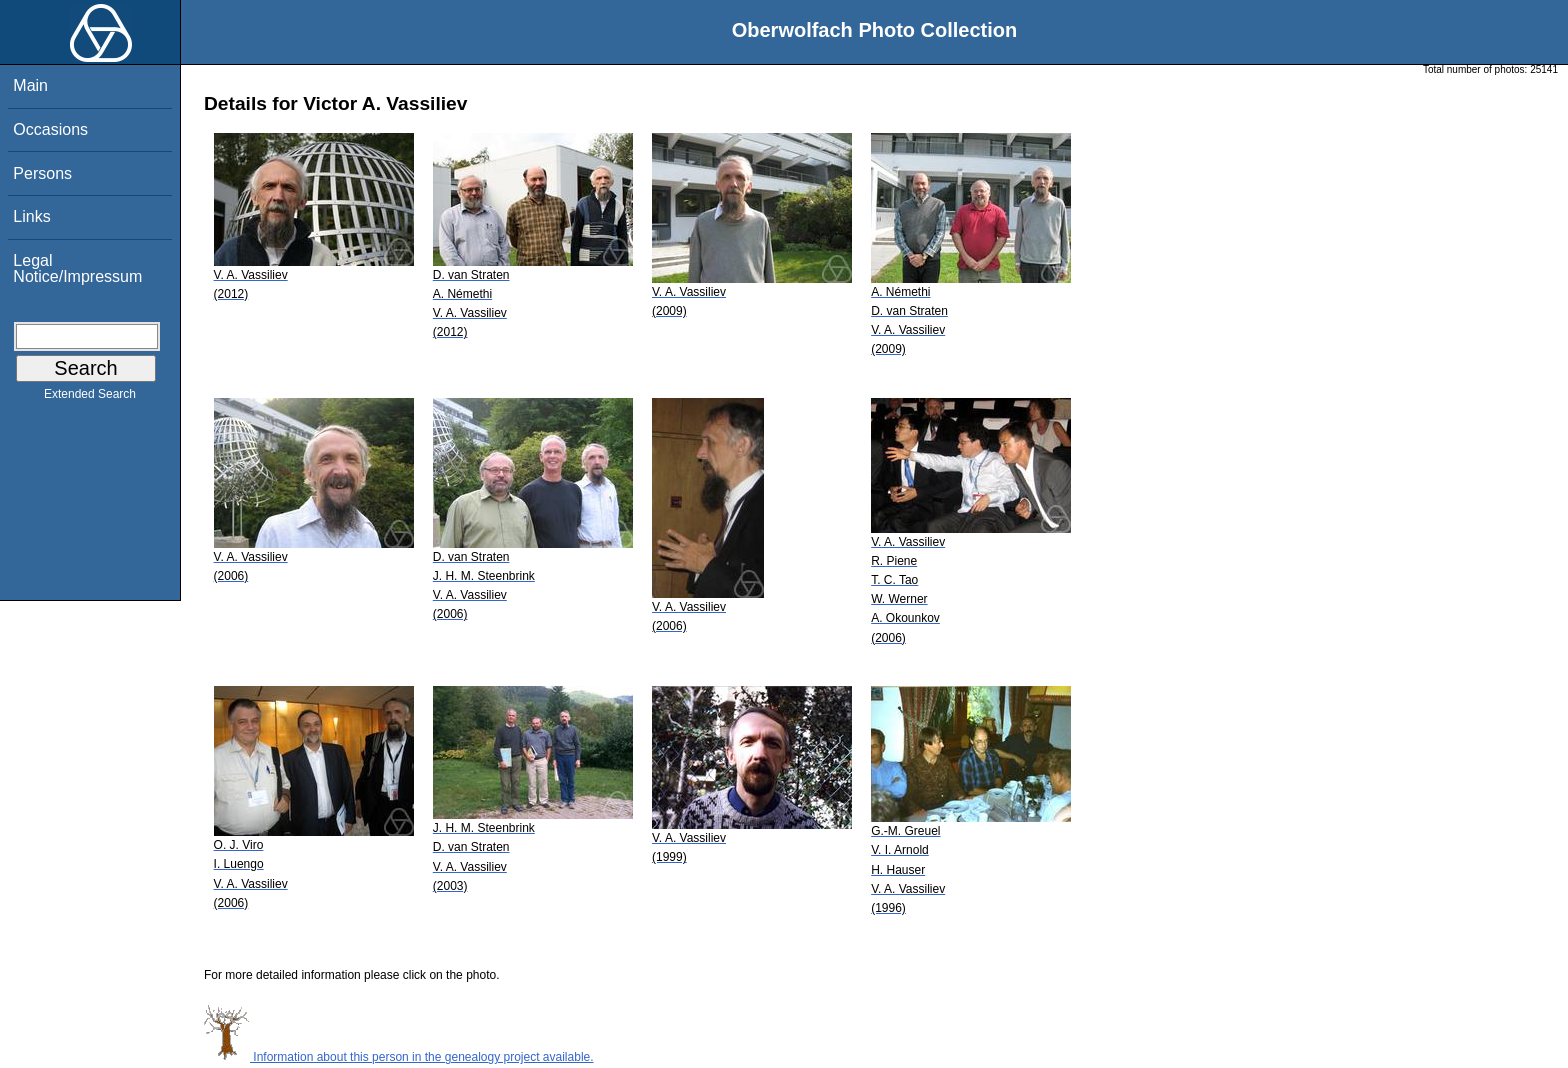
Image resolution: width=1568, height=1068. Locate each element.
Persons (42, 173)
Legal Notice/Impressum (77, 268)
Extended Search (90, 398)
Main (30, 85)
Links (31, 216)
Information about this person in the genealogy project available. (399, 1057)
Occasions (50, 129)
